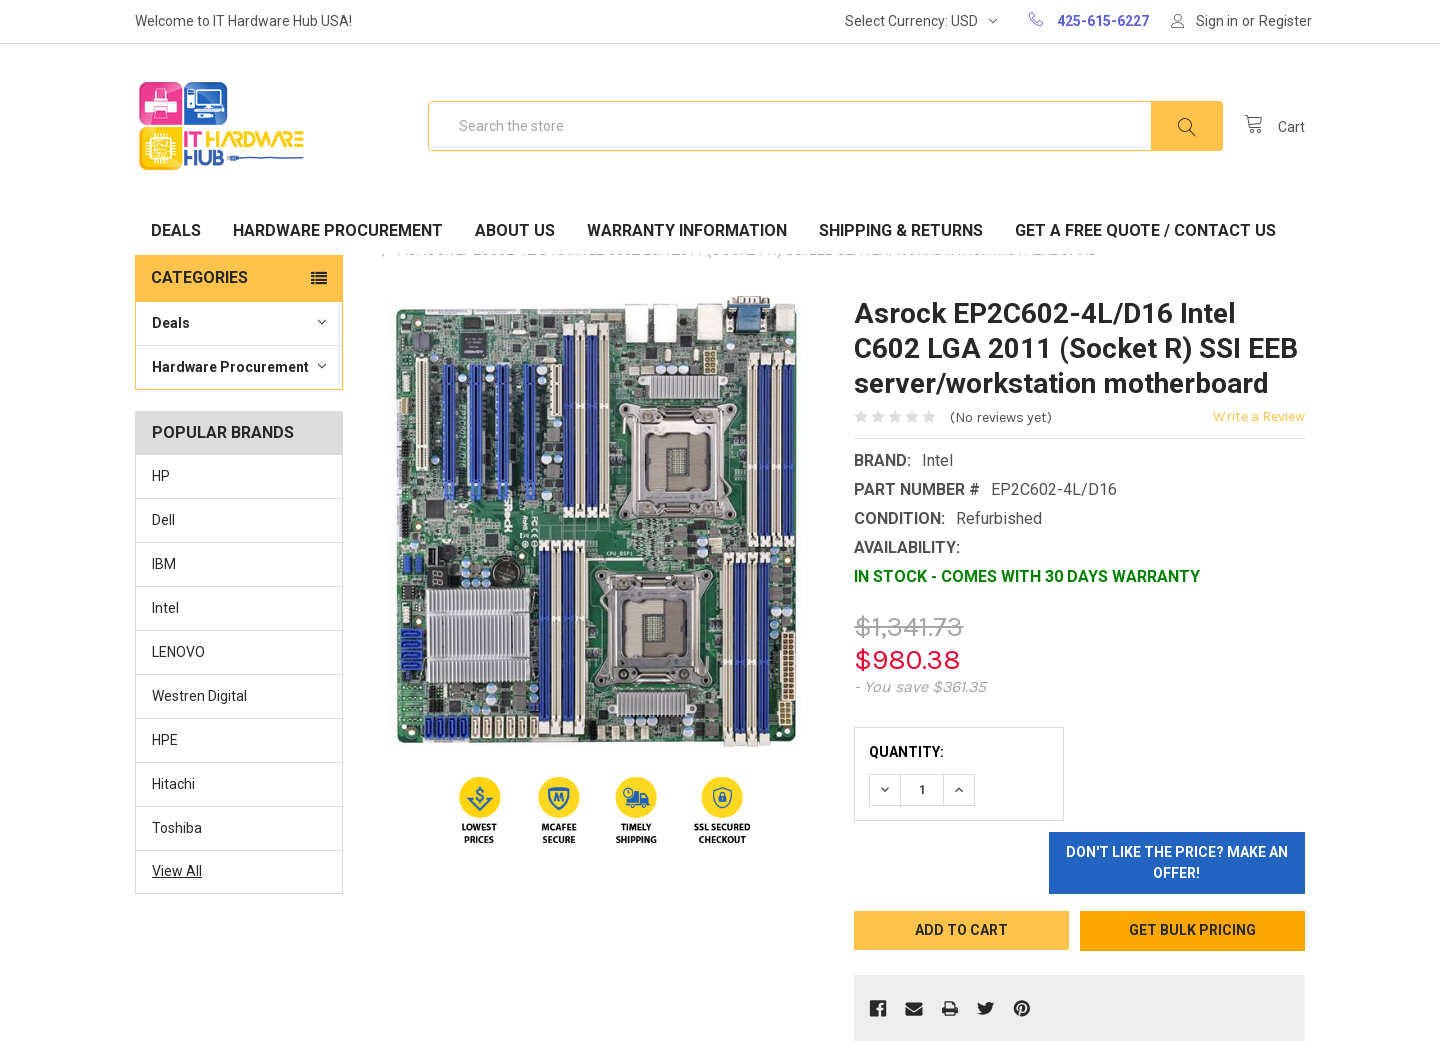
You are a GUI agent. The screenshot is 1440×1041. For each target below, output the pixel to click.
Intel (165, 608)
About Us (515, 230)
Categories (199, 277)
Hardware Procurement (338, 230)
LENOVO (178, 652)
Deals (176, 230)
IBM (164, 564)
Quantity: (906, 752)
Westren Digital (199, 696)
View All (177, 871)
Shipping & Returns (901, 230)
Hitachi (173, 784)
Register (1285, 21)
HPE (165, 740)
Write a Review (1259, 416)
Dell (163, 520)
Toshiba (177, 828)
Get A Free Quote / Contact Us (1145, 230)
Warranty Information (687, 230)
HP (161, 476)
